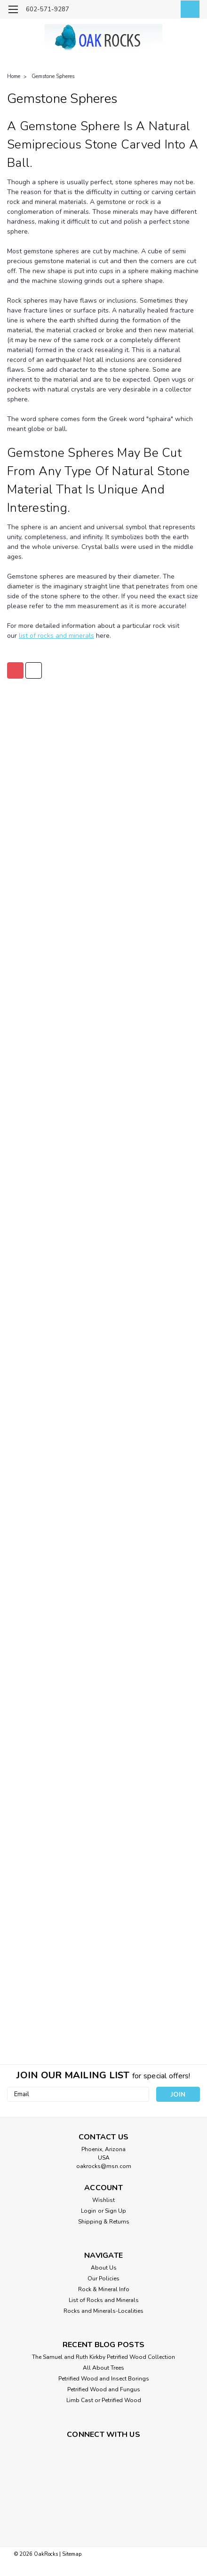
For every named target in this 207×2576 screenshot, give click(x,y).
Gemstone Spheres (53, 76)
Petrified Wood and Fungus (103, 2389)
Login (88, 2211)
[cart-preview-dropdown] (188, 9)
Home (13, 76)
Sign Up (115, 2211)
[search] (146, 11)
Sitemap (71, 2554)
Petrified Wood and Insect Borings (103, 2378)
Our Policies (103, 2278)
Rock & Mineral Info (103, 2289)
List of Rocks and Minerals (104, 2300)
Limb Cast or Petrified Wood (103, 2400)
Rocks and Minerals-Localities (103, 2311)
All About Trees (103, 2368)
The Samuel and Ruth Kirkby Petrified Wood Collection (103, 2357)
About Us (104, 2267)
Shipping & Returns (103, 2221)
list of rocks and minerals (56, 635)
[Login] (167, 11)
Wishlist (103, 2200)
